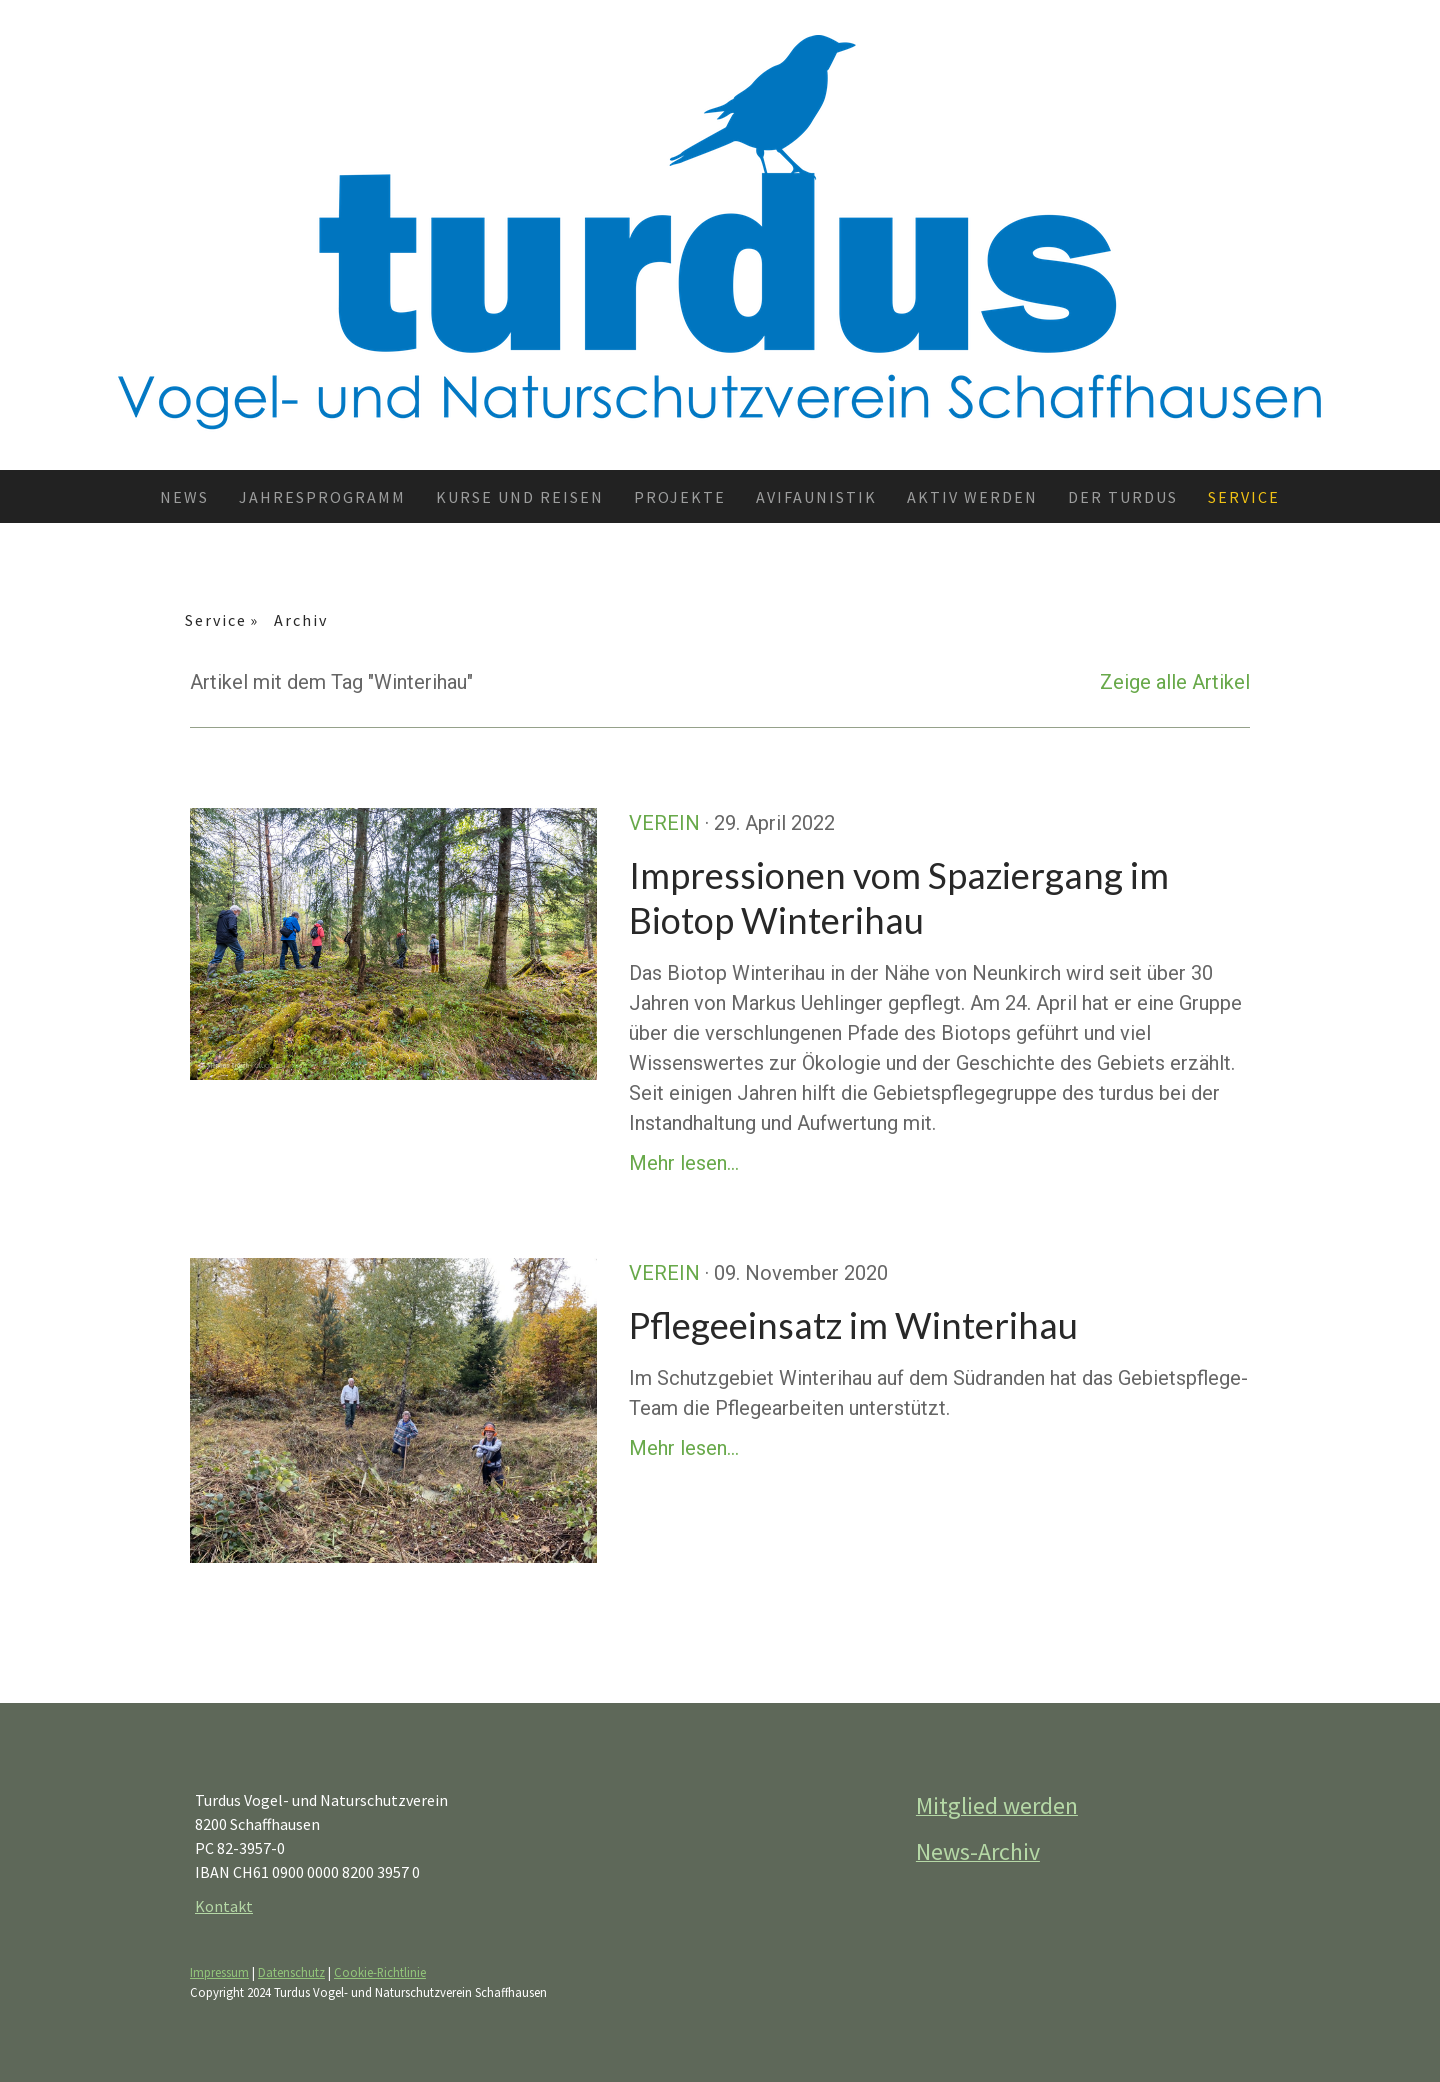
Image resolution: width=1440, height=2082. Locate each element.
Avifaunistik (816, 497)
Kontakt (224, 1906)
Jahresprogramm (322, 497)
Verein (664, 823)
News (184, 497)
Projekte (680, 497)
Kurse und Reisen (520, 497)
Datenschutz (291, 1972)
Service (1244, 497)
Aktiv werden (972, 497)
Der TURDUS (1123, 497)
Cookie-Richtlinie (380, 1972)
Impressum (219, 1972)
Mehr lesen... (684, 1163)
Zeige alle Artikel (1175, 682)
